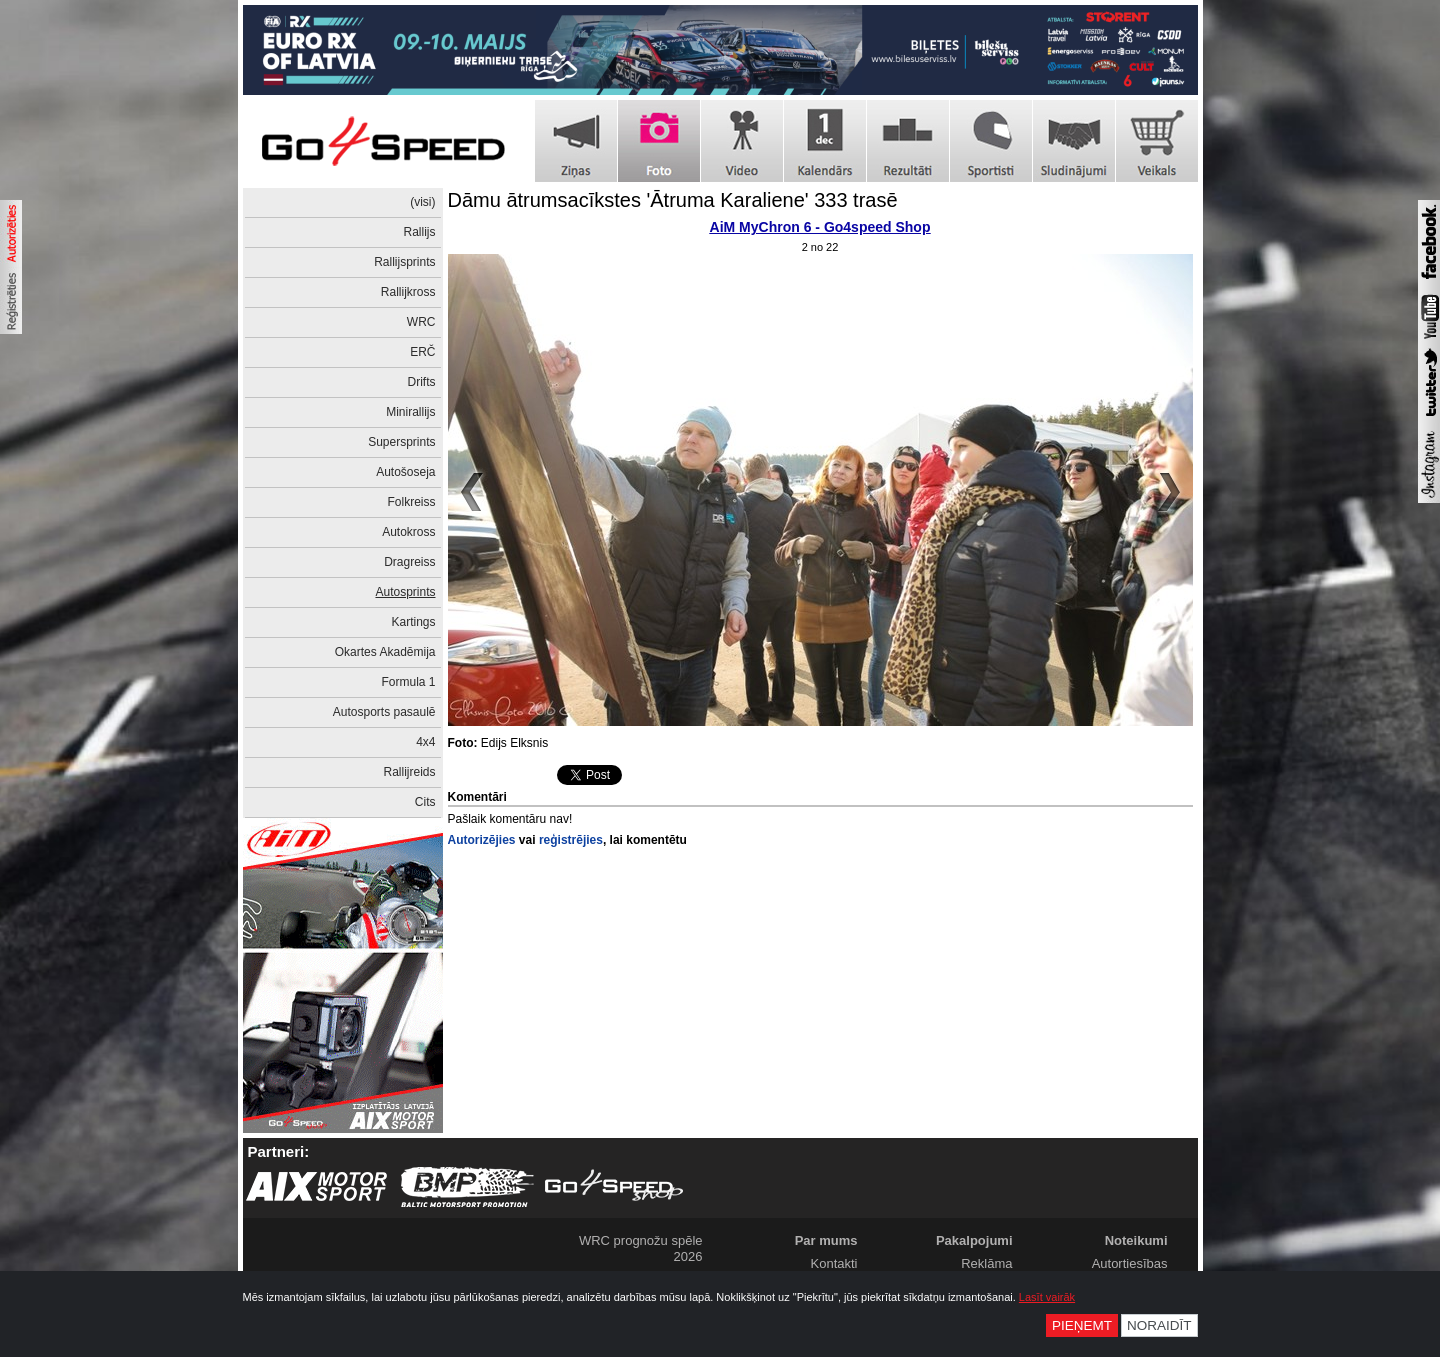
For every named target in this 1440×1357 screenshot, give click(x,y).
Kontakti (834, 1263)
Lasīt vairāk (1047, 1297)
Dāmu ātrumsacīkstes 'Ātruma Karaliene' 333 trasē (673, 200)
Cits (425, 802)
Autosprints (405, 592)
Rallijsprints (404, 262)
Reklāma (986, 1263)
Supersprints (401, 442)
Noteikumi (1136, 1240)
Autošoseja (405, 472)
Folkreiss (411, 502)
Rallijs (419, 232)
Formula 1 (408, 682)
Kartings (413, 622)
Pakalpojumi (974, 1240)
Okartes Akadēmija (385, 652)
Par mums (826, 1240)
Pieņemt (1082, 1325)
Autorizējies (482, 840)
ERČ (422, 352)
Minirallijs (410, 412)
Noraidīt (1159, 1325)
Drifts (422, 382)
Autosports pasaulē (384, 712)
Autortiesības (1130, 1263)
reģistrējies (571, 840)
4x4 (425, 742)
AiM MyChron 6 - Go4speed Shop (820, 227)
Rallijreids (409, 772)
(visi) (422, 202)
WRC (421, 322)
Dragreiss (409, 562)
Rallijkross (408, 292)
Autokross (408, 532)
